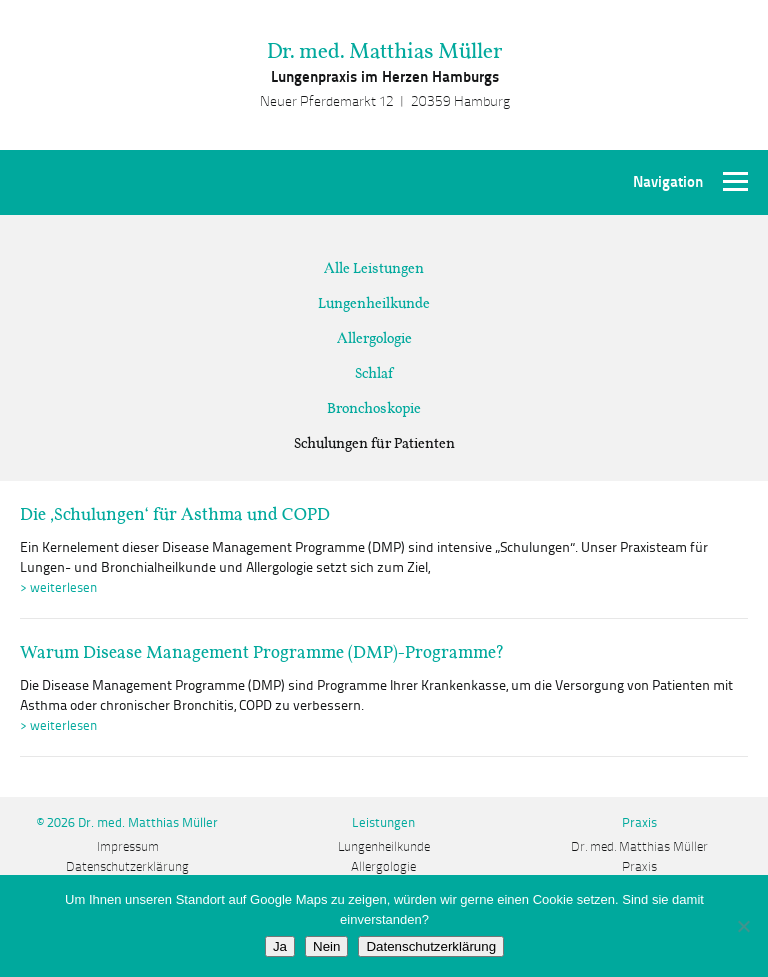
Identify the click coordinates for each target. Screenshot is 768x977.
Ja (280, 946)
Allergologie (374, 338)
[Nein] (743, 926)
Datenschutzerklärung (127, 867)
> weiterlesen (58, 588)
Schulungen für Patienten (374, 443)
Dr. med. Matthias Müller (384, 50)
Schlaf (374, 373)
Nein (326, 946)
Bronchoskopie (374, 408)
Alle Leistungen (374, 268)
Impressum (128, 847)
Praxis (639, 867)
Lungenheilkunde (374, 303)
